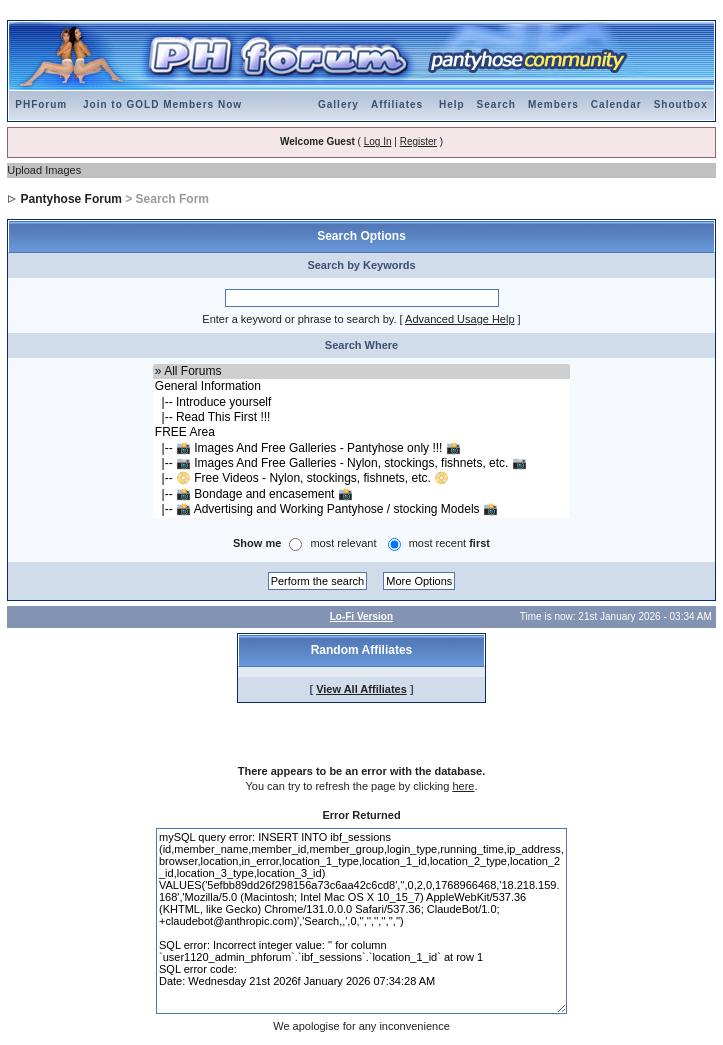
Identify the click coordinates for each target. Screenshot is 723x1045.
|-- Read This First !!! (361, 417)
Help (452, 104)
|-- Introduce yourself (361, 402)
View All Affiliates (361, 689)
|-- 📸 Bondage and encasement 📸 (361, 494)
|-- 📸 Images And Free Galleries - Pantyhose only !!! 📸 (361, 448)
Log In (378, 141)
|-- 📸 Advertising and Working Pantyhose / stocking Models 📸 (361, 509)
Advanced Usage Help (459, 319)
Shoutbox (681, 104)
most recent (449, 543)
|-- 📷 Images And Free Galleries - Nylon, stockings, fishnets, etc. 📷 (361, 463)
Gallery (338, 104)
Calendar (616, 104)
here (463, 786)
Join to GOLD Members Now (162, 104)
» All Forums (361, 371)
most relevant (343, 543)
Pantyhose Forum (71, 199)
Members (553, 104)
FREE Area (361, 432)
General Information (361, 386)
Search (496, 104)
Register (418, 141)
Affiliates (397, 104)
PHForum (41, 104)
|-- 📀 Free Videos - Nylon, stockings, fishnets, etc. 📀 (361, 478)
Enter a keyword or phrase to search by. (299, 319)
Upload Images (44, 170)
